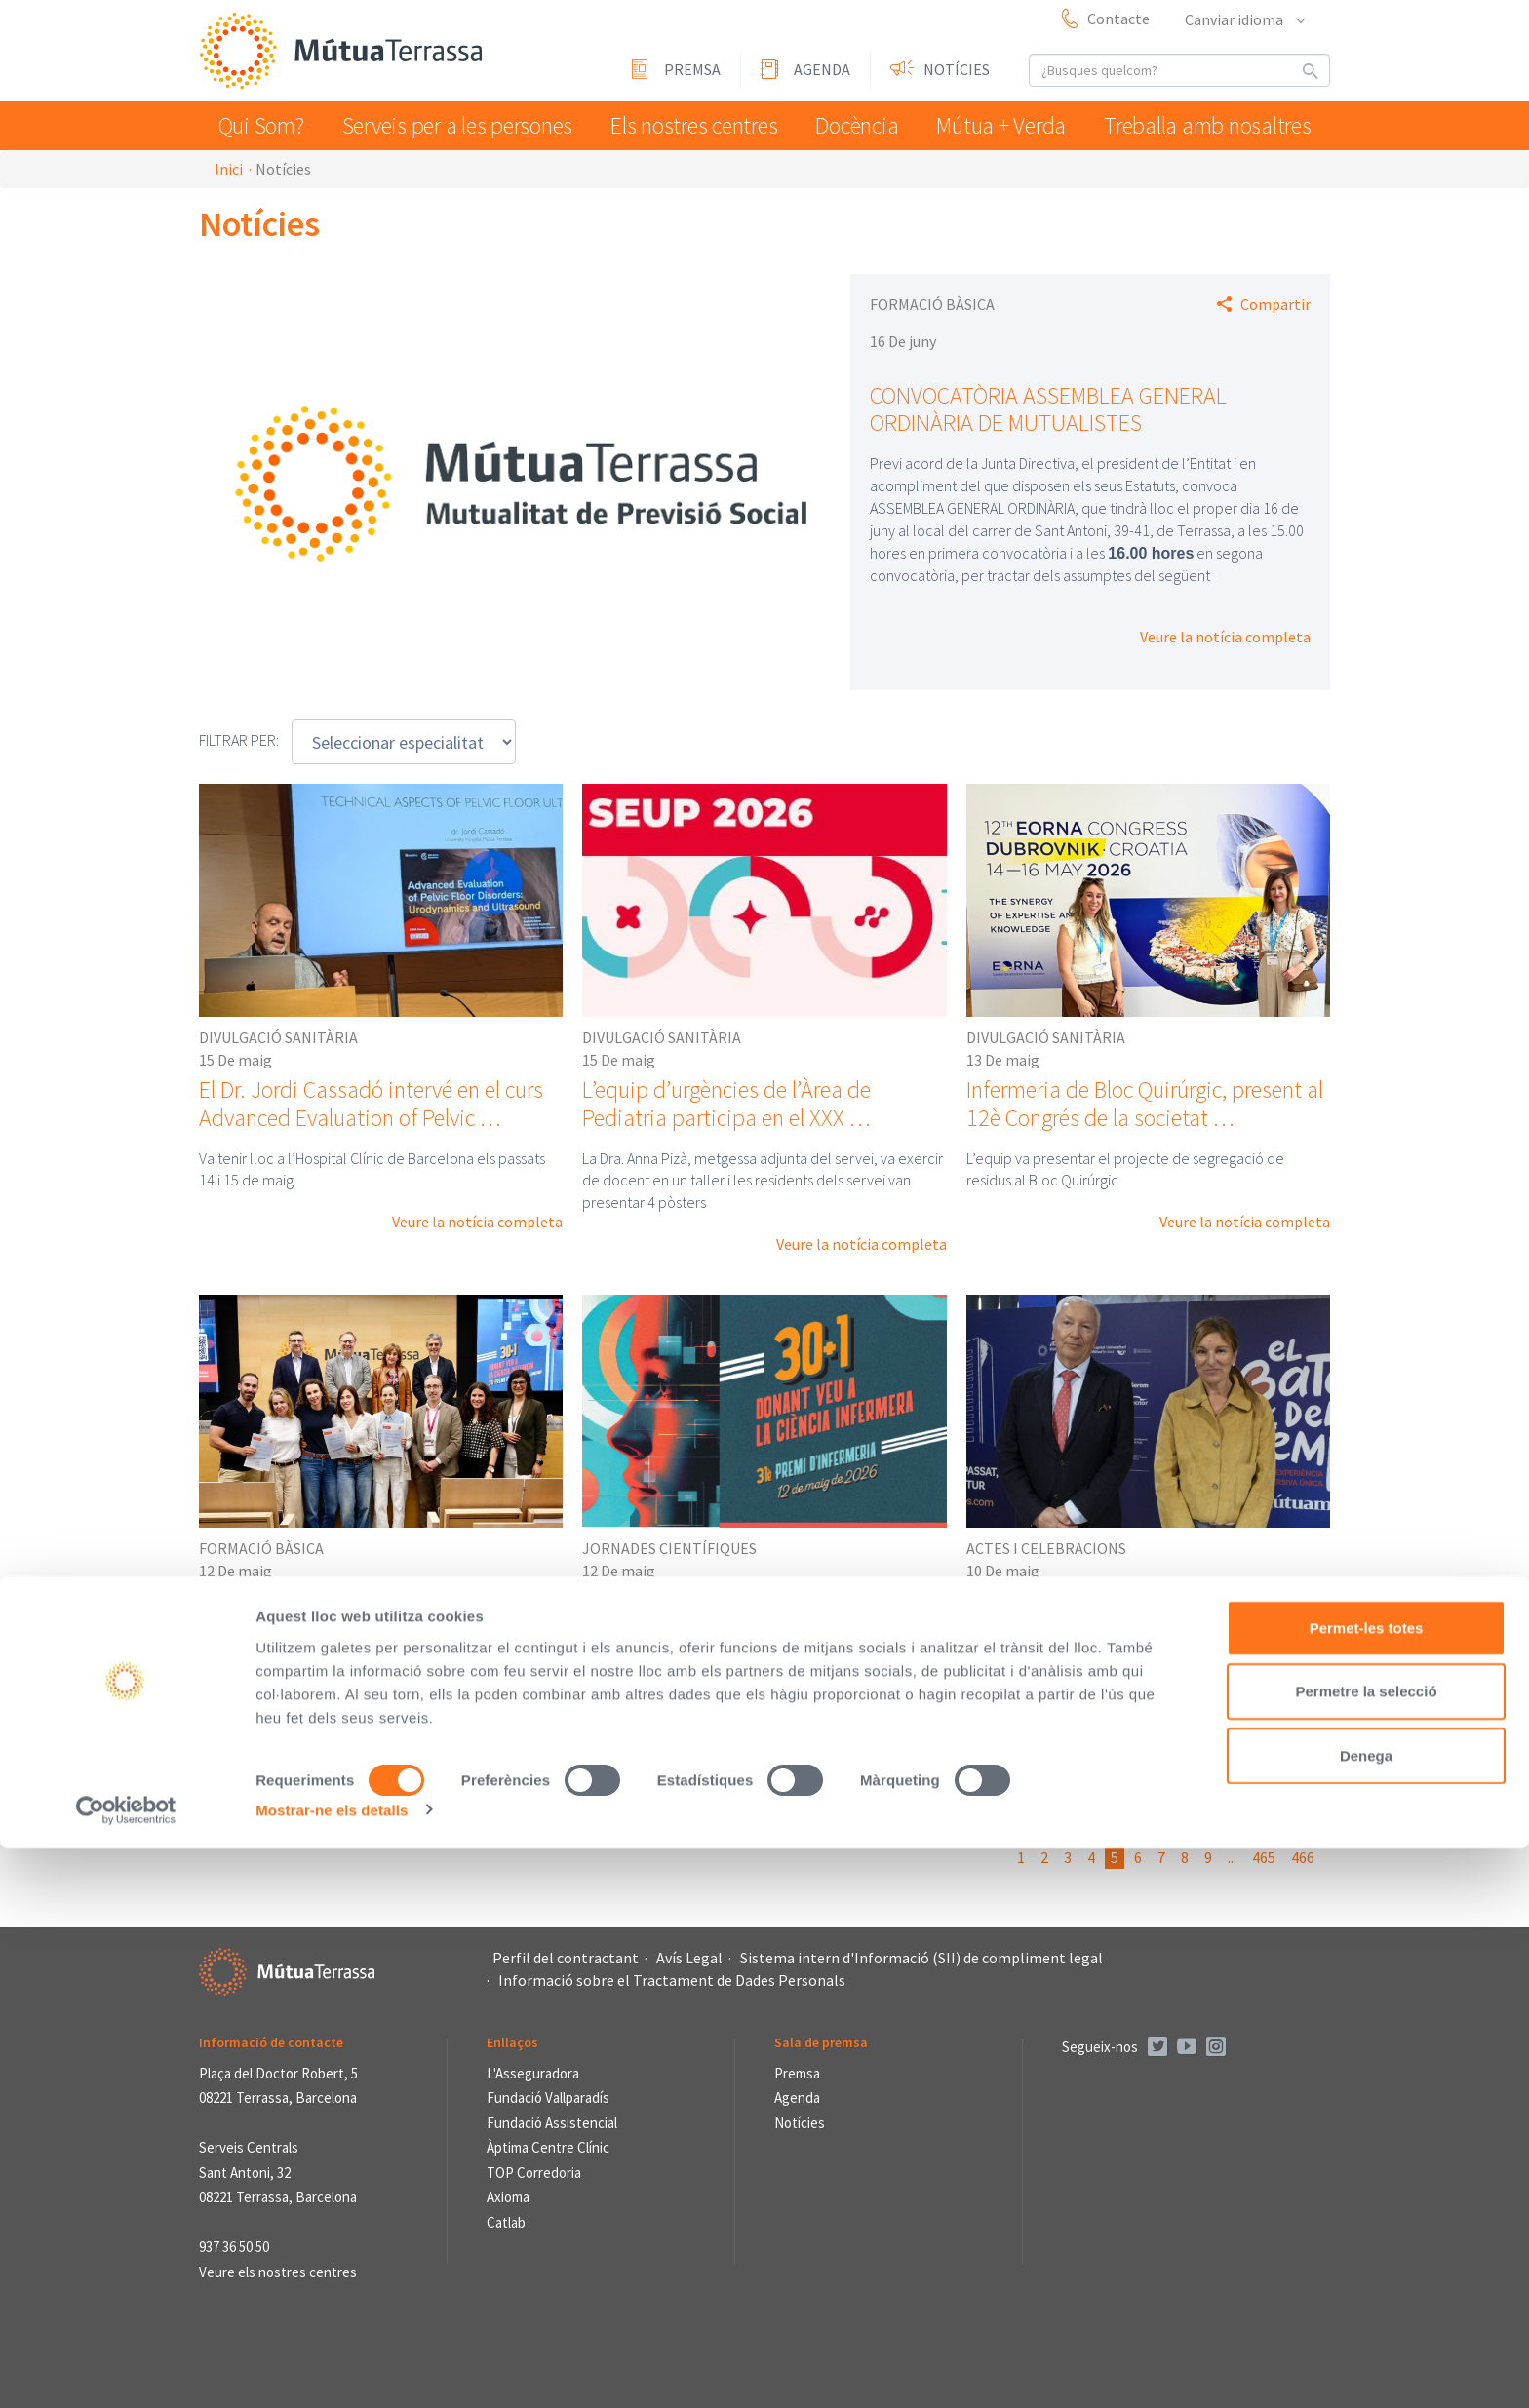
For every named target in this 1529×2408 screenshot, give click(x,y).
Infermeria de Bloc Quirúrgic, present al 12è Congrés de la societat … (1144, 1103)
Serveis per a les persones (460, 125)
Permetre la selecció (1365, 2251)
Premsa (692, 69)
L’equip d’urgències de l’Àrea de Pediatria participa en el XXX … (726, 1103)
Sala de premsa (821, 2042)
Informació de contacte (271, 2042)
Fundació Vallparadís (548, 2097)
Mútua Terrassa (345, 52)
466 (1302, 1857)
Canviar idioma (1244, 19)
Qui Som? (265, 125)
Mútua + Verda (1013, 125)
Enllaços (512, 2042)
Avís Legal (689, 1957)
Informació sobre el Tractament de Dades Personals (671, 1980)
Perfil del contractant (565, 1957)
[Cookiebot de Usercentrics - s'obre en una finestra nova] (126, 2370)
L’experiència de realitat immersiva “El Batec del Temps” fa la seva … (1141, 1613)
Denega (1366, 2315)
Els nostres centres (691, 125)
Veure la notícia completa (1225, 636)
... (1232, 1857)
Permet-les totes (1367, 2187)
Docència (861, 125)
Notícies (956, 69)
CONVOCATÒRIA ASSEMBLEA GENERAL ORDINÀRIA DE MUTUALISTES (1048, 409)
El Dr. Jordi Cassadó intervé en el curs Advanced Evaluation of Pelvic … (371, 1103)
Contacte (1118, 18)
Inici (229, 168)
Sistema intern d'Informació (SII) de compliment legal (921, 1957)
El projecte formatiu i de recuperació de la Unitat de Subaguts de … (380, 1613)
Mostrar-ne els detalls (331, 2369)
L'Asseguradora (533, 2073)
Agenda (822, 69)
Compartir (1275, 304)
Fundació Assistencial (552, 2123)
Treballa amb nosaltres (1214, 125)
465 (1263, 1857)
